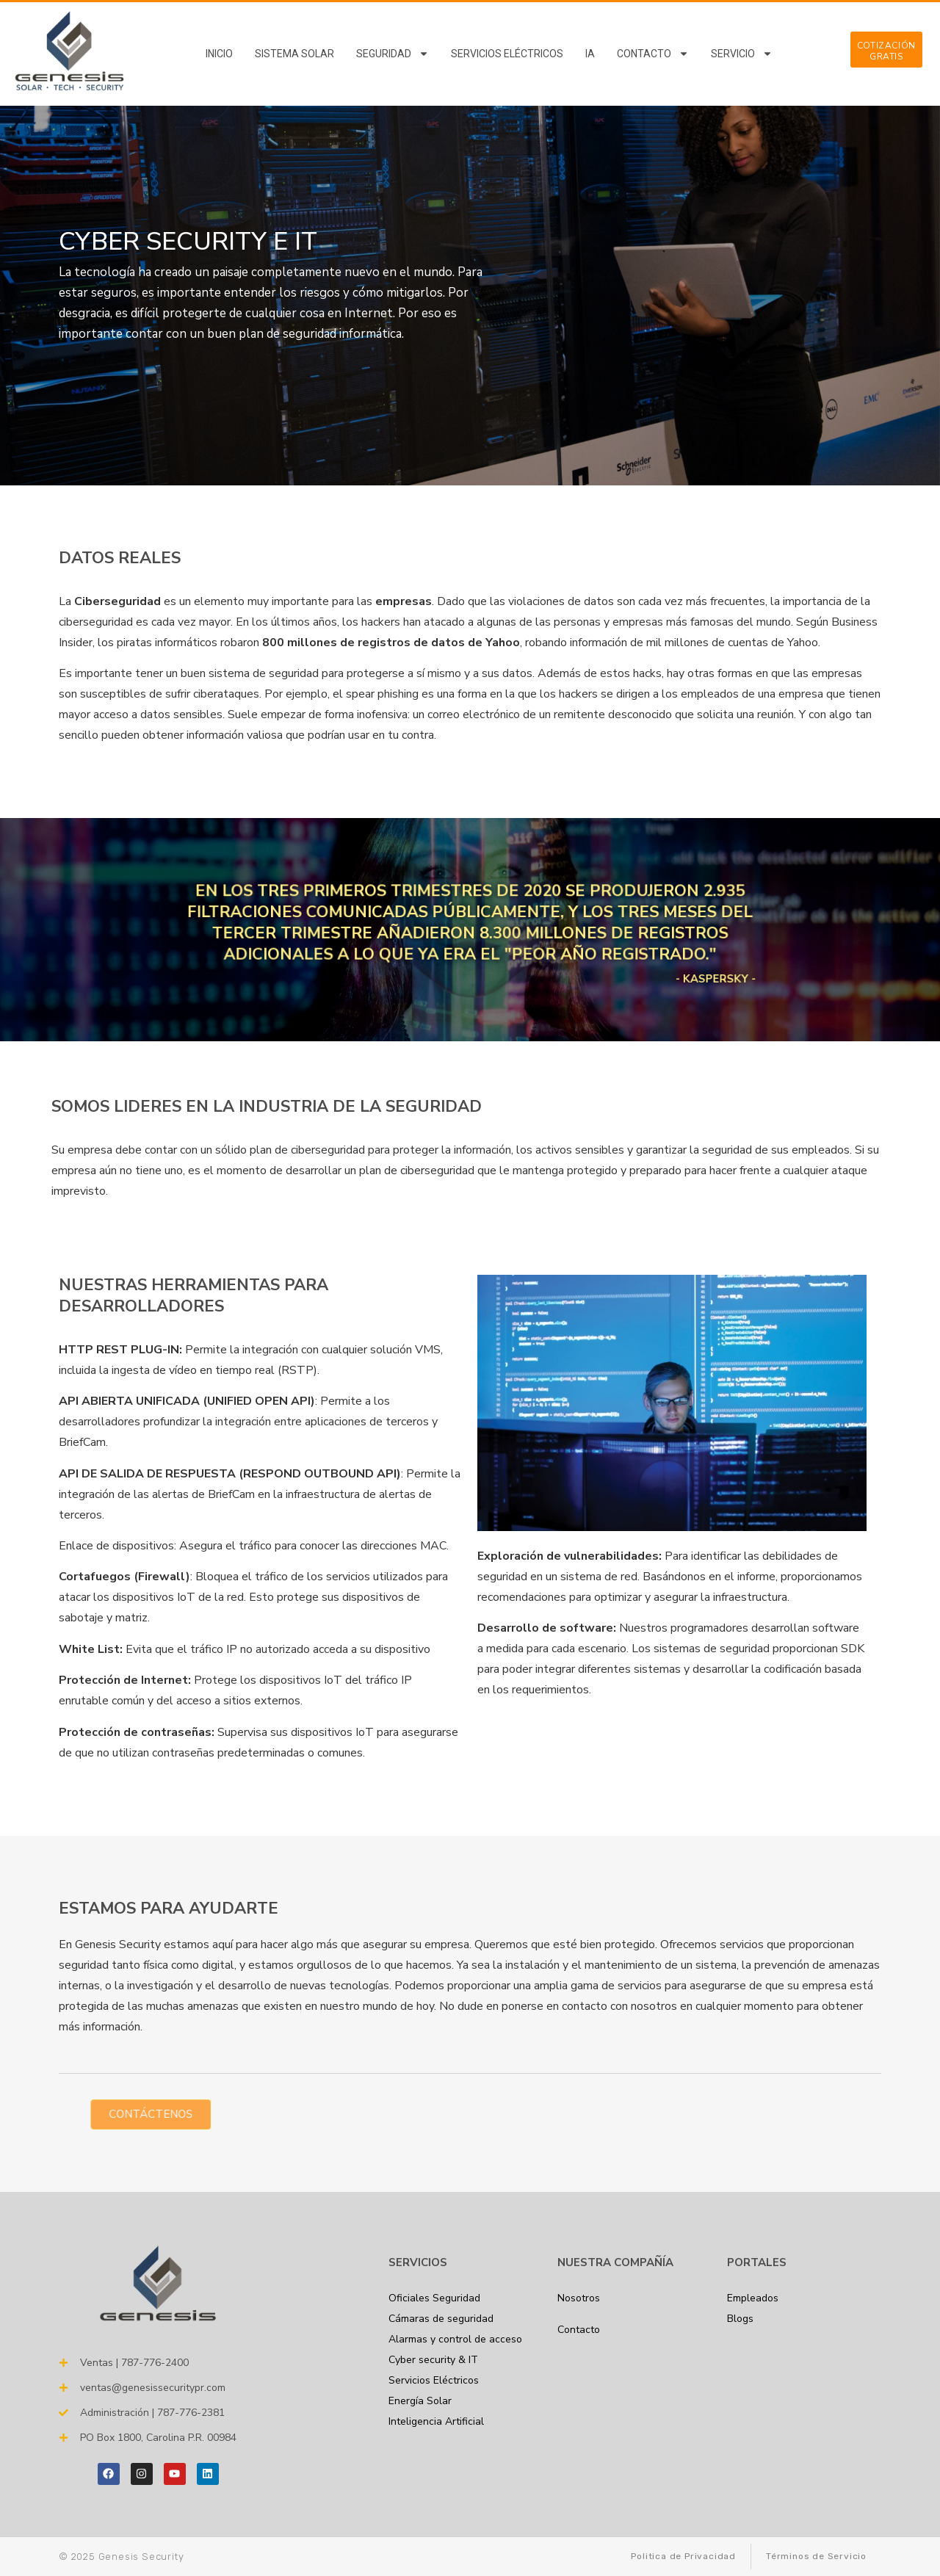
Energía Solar (420, 2401)
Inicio (219, 53)
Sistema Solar (294, 53)
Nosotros (578, 2298)
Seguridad (392, 53)
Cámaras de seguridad (441, 2319)
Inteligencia (436, 2421)
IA (590, 53)
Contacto (653, 53)
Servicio (742, 53)
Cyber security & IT (433, 2360)
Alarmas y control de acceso (455, 2339)
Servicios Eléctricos (507, 53)
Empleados (752, 2298)
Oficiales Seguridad (434, 2298)
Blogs (740, 2319)
